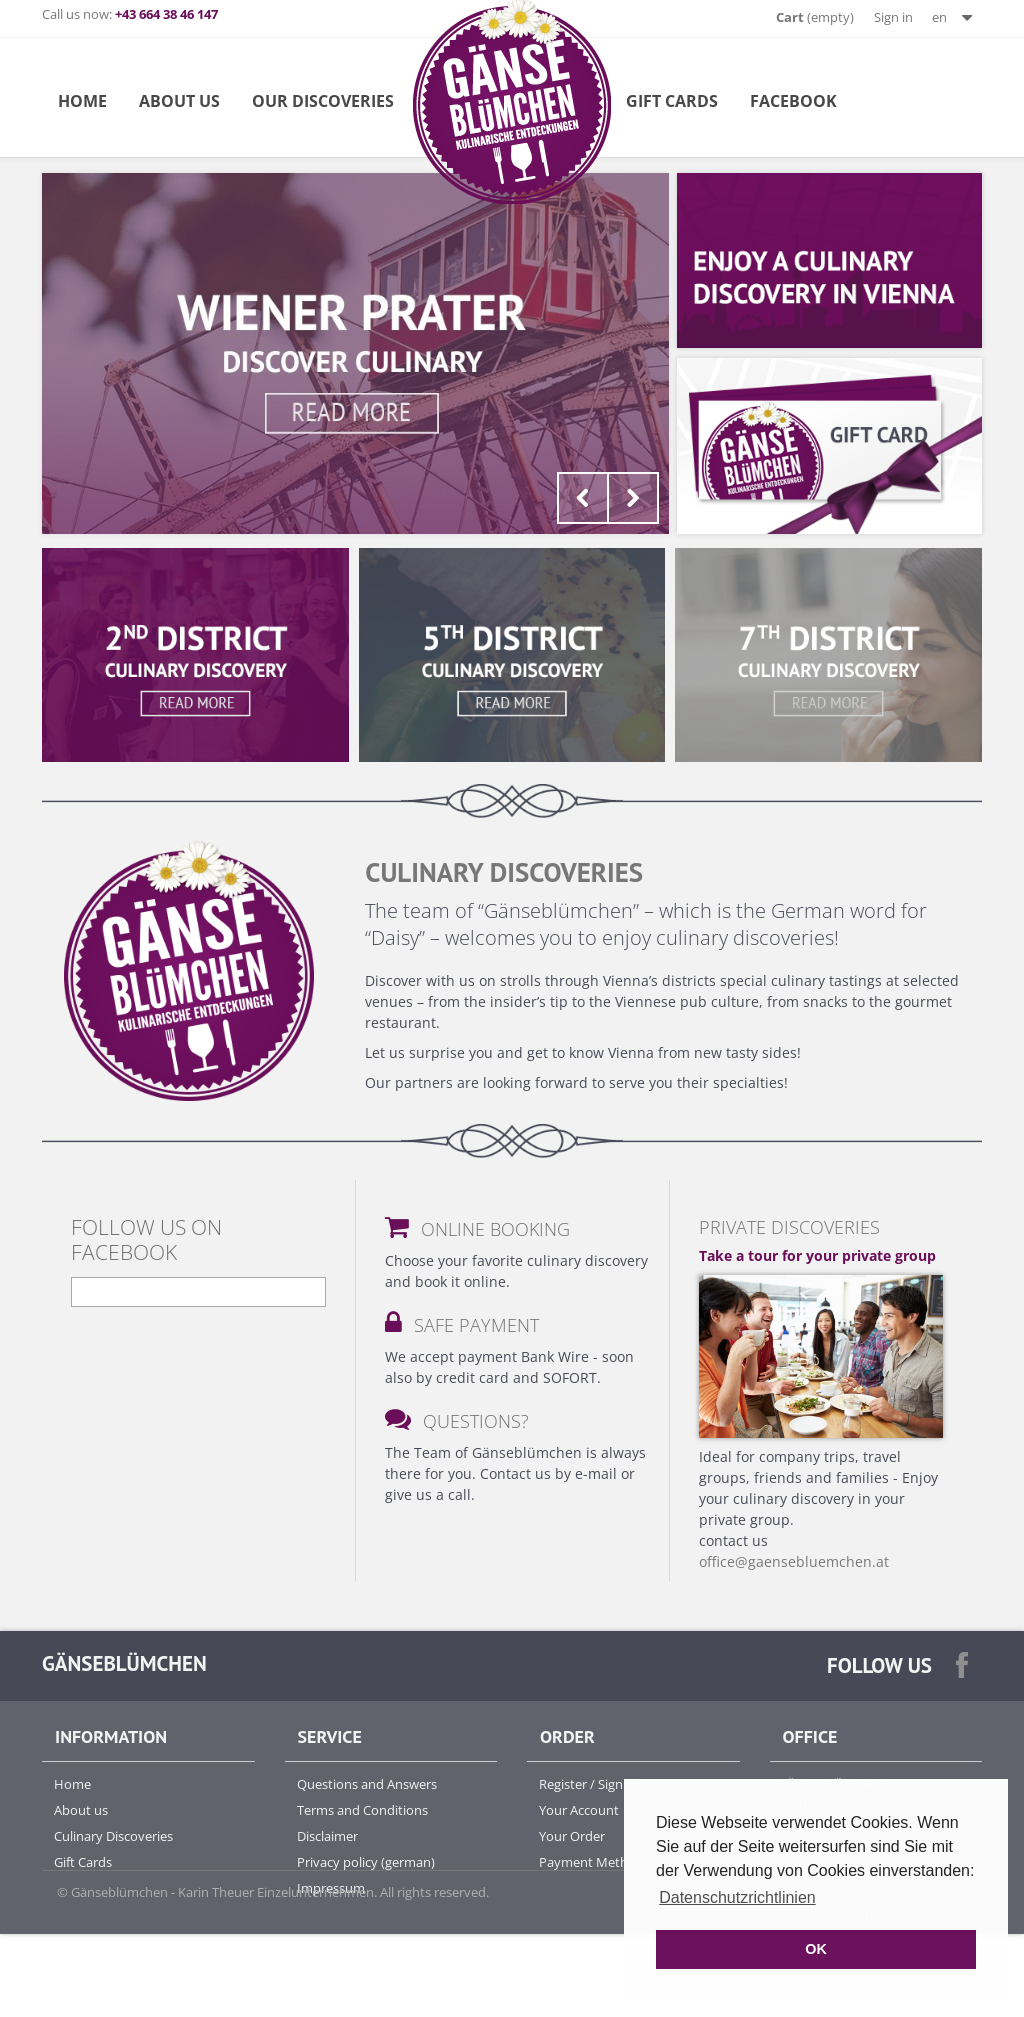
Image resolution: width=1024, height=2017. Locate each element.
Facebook (793, 101)
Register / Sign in (588, 1784)
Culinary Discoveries (113, 1836)
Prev (583, 498)
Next (633, 498)
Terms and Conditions (362, 1810)
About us (81, 1810)
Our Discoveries (323, 101)
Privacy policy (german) (366, 1862)
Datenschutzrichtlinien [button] (737, 1897)
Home (82, 101)
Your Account (579, 1810)
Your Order (572, 1836)
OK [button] (816, 1949)
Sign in (893, 17)
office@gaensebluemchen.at (794, 1561)
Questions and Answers (367, 1784)
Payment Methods (594, 1862)
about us (179, 101)
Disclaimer (327, 1836)
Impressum (331, 1888)
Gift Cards (672, 101)
